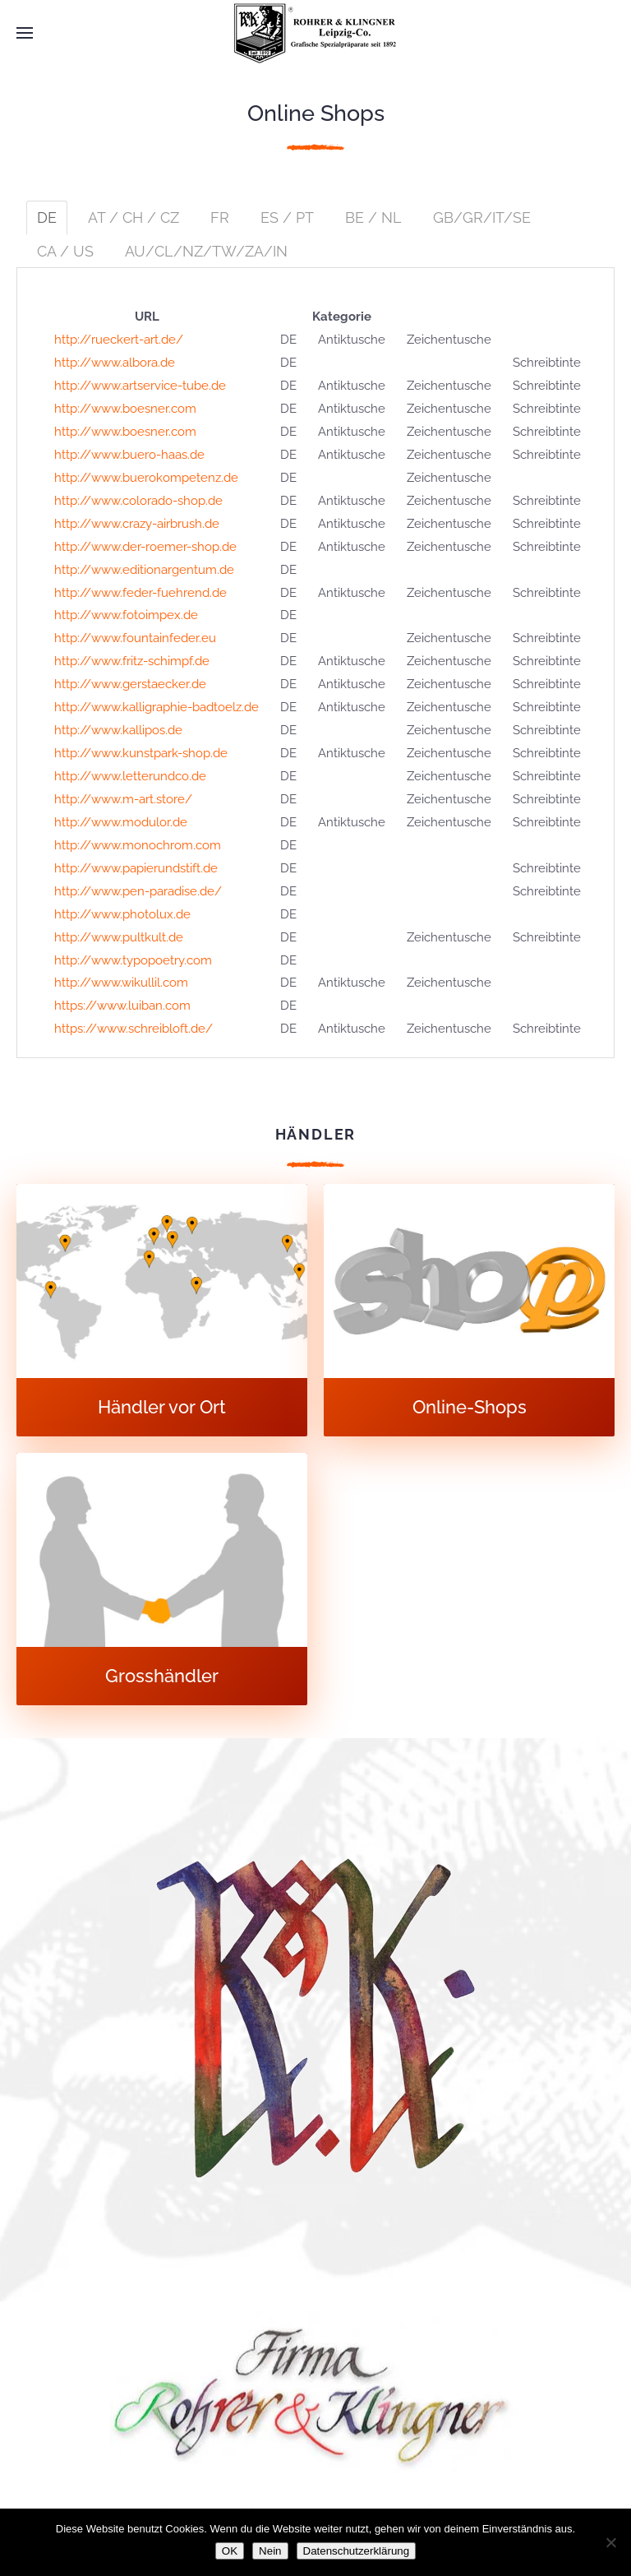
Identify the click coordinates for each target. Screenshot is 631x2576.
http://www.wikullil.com (121, 982)
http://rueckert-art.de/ (118, 339)
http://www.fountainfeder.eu (135, 638)
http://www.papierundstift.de (136, 868)
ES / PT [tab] (287, 217)
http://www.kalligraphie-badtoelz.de (156, 707)
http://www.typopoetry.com (133, 960)
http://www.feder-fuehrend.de (140, 592)
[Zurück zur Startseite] (315, 33)
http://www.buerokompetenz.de (146, 477)
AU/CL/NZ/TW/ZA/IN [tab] (206, 251)
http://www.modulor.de (120, 822)
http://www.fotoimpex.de (126, 615)
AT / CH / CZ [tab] (133, 217)
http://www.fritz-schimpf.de (132, 661)
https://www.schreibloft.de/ (133, 1028)
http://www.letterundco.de (130, 776)
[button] (24, 33)
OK (229, 2551)
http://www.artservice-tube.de (140, 385)
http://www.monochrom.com (137, 845)
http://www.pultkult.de (118, 937)
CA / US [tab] (65, 251)
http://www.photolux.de (122, 914)
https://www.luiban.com (122, 1005)
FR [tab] (219, 217)
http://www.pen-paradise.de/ (138, 891)
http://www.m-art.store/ (123, 799)
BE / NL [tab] (373, 217)
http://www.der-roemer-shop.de (145, 546)
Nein (270, 2551)
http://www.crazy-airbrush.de (136, 523)
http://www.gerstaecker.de (130, 684)
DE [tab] (47, 217)
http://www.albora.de (114, 362)
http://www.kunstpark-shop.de (141, 753)
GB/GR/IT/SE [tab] (482, 217)
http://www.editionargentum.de (144, 569)
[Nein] (610, 2542)
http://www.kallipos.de (118, 730)
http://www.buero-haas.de (129, 454)
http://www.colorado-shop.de (138, 500)
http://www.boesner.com (125, 408)
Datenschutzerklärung (356, 2551)
